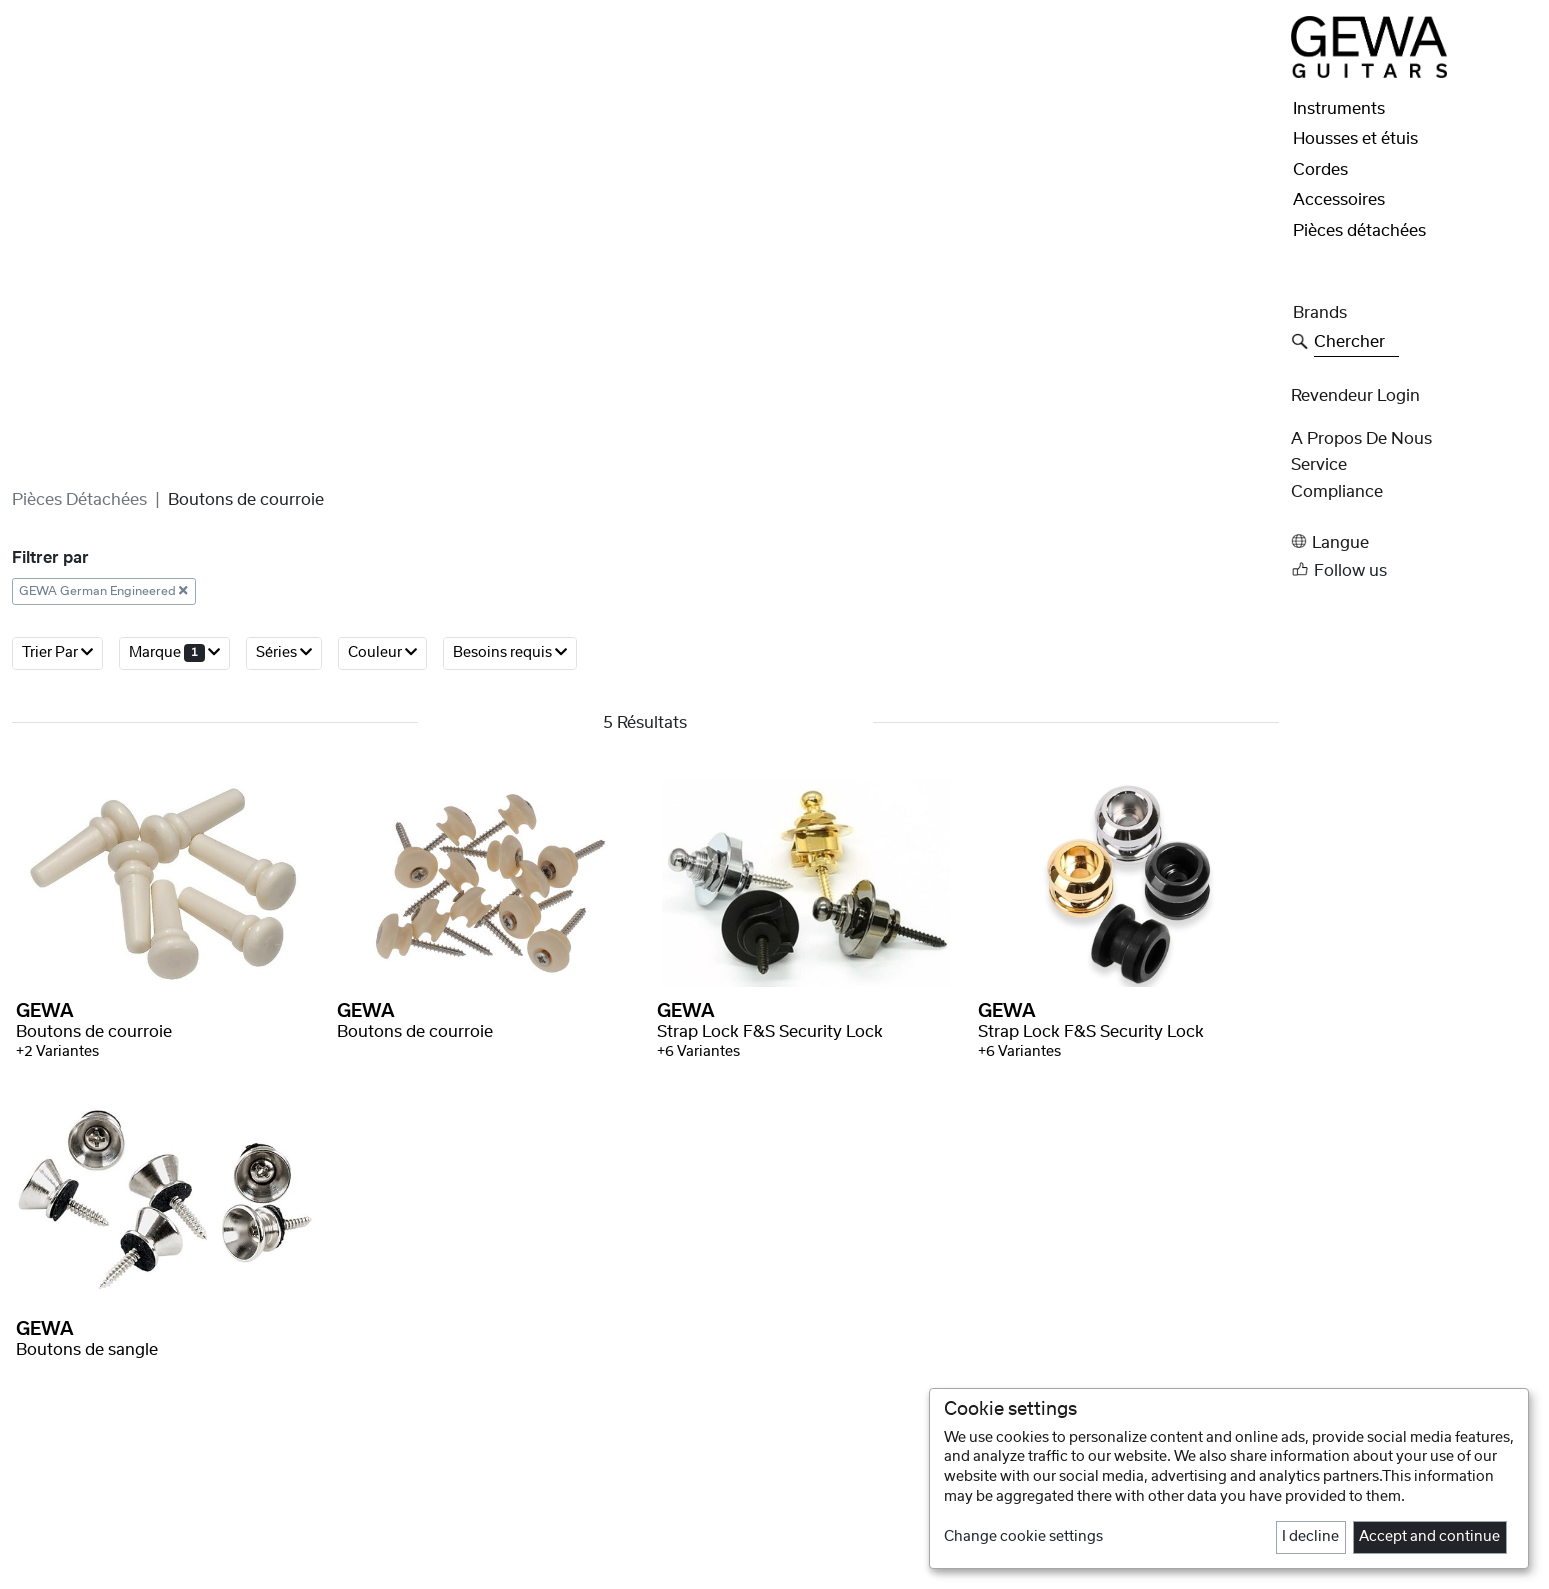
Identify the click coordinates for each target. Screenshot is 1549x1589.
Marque (174, 764)
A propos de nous (1361, 439)
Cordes (1320, 170)
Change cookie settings (1023, 1537)
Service (1319, 465)
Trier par (57, 764)
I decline (1310, 1537)
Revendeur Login (1355, 396)
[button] (1414, 541)
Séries (284, 764)
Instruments (1339, 109)
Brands (1320, 313)
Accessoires (1339, 200)
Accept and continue (1429, 1537)
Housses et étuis (1355, 139)
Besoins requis (510, 764)
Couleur (382, 764)
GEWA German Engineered (103, 703)
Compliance (1337, 492)
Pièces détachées (79, 612)
